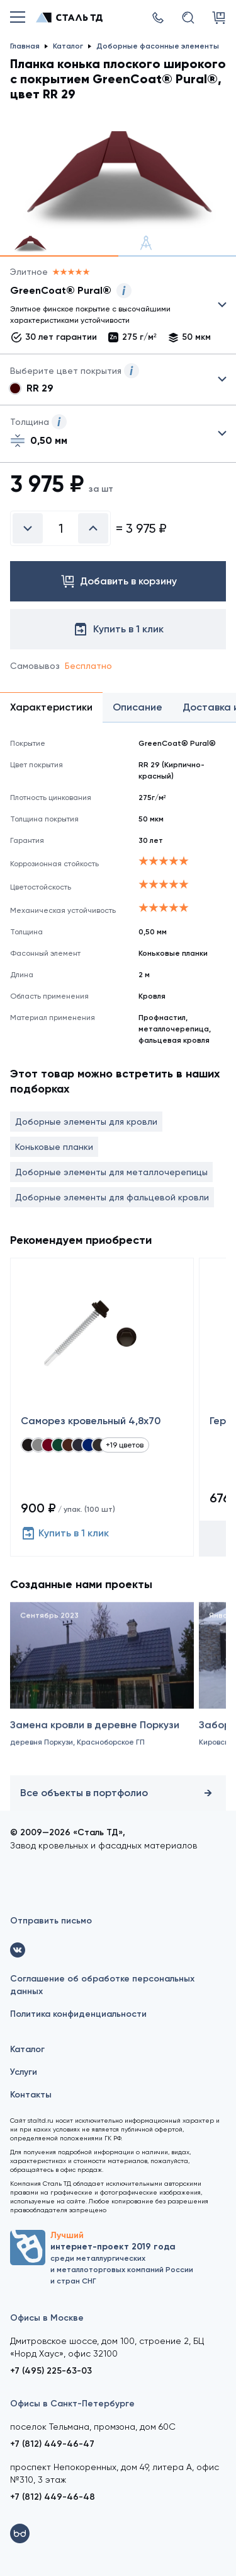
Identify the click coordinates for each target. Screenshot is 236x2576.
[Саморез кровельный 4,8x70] (102, 1407)
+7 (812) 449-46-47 (52, 2444)
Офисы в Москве (47, 2317)
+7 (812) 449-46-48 (52, 2497)
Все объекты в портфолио (118, 1793)
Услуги (23, 2072)
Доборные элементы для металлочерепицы (111, 1172)
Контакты (31, 2094)
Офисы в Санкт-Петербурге (72, 2403)
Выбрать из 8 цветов (118, 379)
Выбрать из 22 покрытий (108, 308)
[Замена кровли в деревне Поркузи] (102, 1695)
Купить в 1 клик (65, 1533)
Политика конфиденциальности (78, 2014)
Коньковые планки (54, 1147)
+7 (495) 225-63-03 (51, 2370)
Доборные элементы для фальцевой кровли (112, 1197)
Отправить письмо (51, 1920)
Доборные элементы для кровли (86, 1122)
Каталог (27, 2049)
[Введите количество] (60, 528)
